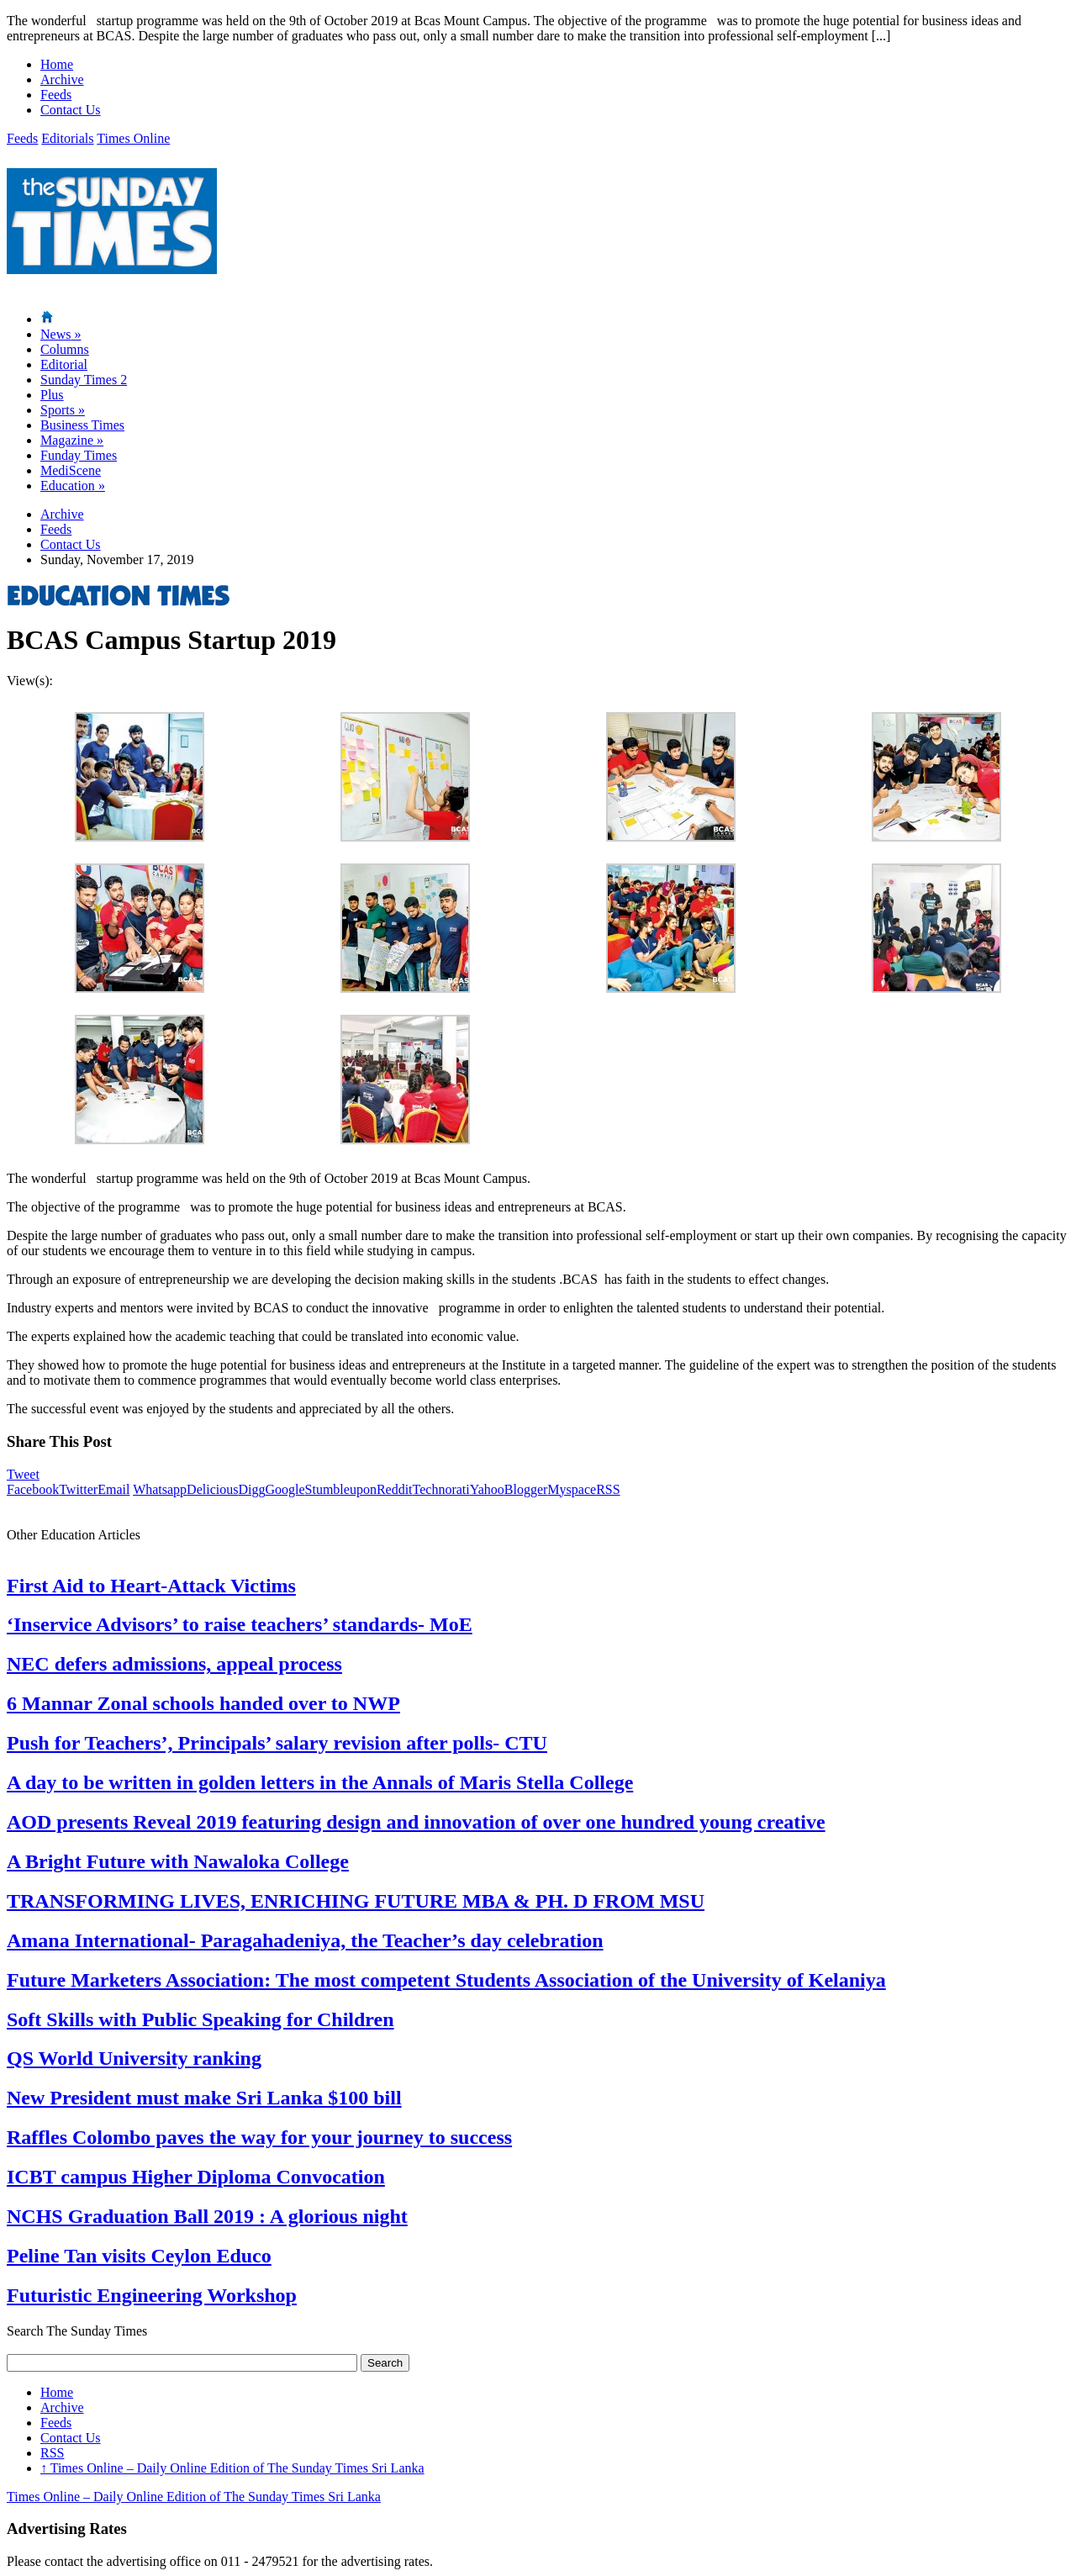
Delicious (212, 1489)
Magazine (71, 440)
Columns (64, 349)
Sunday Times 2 (83, 379)
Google (284, 1489)
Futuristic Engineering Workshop (152, 2295)
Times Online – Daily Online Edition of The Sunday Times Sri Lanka (232, 2468)
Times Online (133, 138)
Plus (52, 395)
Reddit (395, 1489)
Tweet (23, 1474)
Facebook (33, 1489)
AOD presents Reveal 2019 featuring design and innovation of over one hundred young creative (416, 1822)
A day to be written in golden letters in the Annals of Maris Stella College (320, 1782)
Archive (62, 79)
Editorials (67, 138)
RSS (608, 1489)
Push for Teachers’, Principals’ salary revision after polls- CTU (277, 1743)
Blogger (526, 1489)
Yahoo (487, 1489)
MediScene (70, 470)
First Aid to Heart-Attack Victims (151, 1586)
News (60, 334)
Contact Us (70, 110)
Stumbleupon (341, 1489)
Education (72, 485)
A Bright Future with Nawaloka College (178, 1861)
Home (56, 64)
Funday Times (78, 455)
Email (113, 1489)
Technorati (441, 1489)
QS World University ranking (134, 2058)
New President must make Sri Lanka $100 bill (204, 2098)
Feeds (55, 94)
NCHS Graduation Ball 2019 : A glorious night (207, 2216)
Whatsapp (160, 1489)
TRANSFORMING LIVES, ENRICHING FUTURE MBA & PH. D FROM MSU (355, 1901)
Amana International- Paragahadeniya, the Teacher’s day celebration (305, 1940)
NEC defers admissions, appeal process (174, 1664)
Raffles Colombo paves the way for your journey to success (259, 2137)
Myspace (571, 1489)
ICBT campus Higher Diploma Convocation (196, 2177)
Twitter (78, 1489)
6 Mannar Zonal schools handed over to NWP (203, 1703)
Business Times (82, 425)
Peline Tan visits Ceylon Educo (139, 2256)
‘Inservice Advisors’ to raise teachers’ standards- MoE (239, 1624)
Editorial (63, 364)
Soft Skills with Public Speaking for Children (200, 2019)
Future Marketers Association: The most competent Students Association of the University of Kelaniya (446, 1980)
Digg (251, 1489)
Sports (62, 410)
